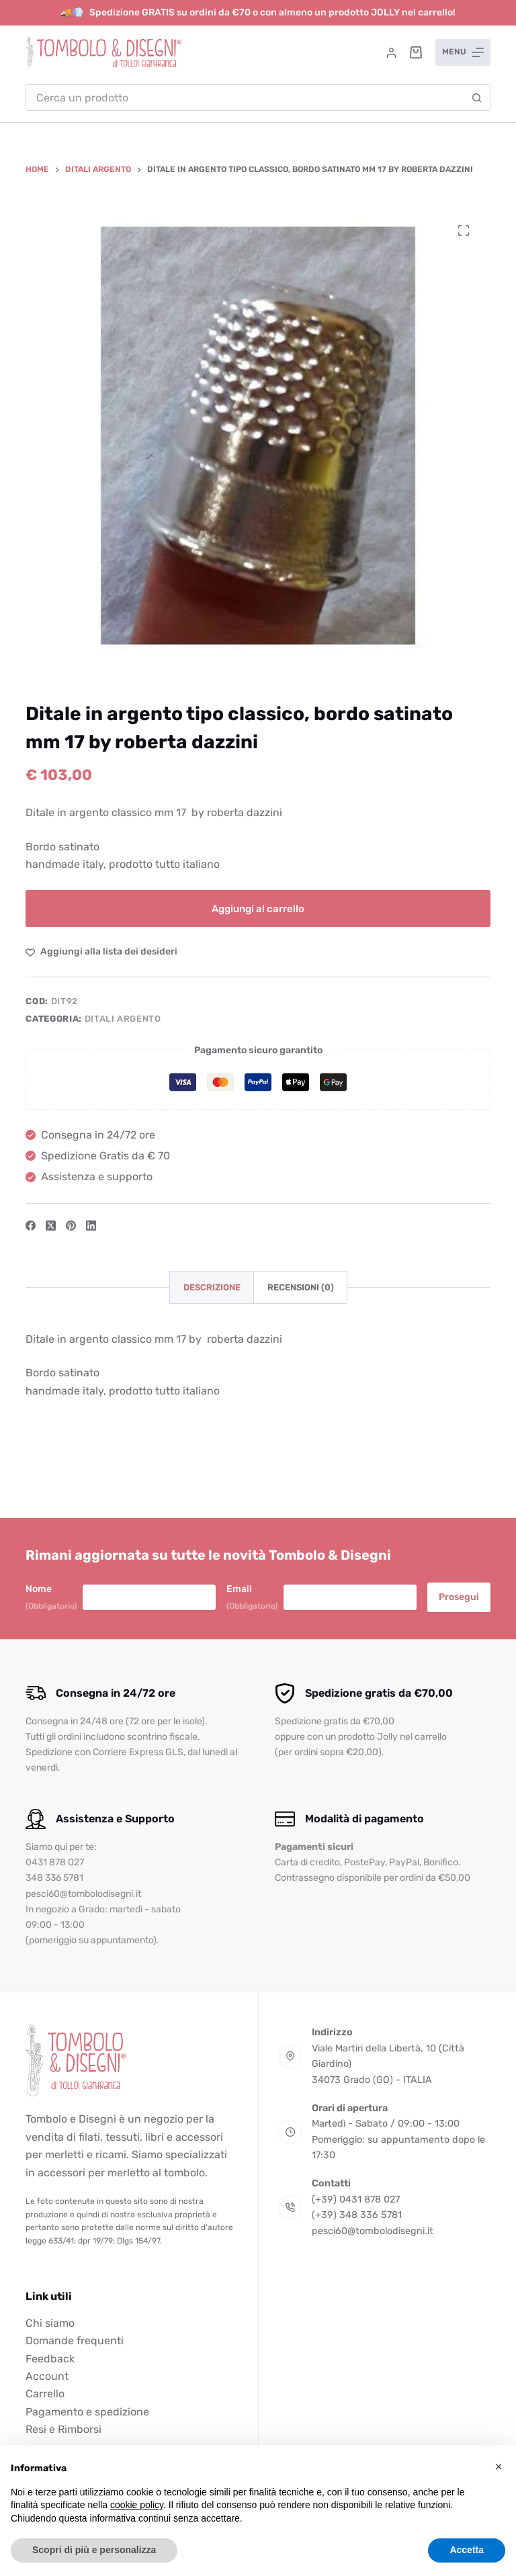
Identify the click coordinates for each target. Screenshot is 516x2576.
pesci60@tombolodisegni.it (372, 2231)
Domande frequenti (75, 2340)
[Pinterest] (71, 1225)
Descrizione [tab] (212, 1287)
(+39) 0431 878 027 (356, 2199)
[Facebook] (31, 1225)
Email (251, 1597)
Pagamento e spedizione (87, 2411)
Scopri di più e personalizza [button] (94, 2549)
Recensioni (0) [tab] (300, 1287)
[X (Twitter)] (51, 1225)
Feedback (50, 2358)
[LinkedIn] (91, 1225)
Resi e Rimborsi (63, 2429)
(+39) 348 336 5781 (357, 2215)
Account (47, 2376)
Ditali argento (123, 1019)
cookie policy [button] (136, 2504)
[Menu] (462, 52)
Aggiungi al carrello (258, 909)
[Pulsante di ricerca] (477, 97)
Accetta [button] (466, 2549)
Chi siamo (50, 2323)
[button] (498, 2466)
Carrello (45, 2393)
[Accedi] (391, 53)
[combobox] (245, 97)
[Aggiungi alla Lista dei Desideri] (101, 951)
